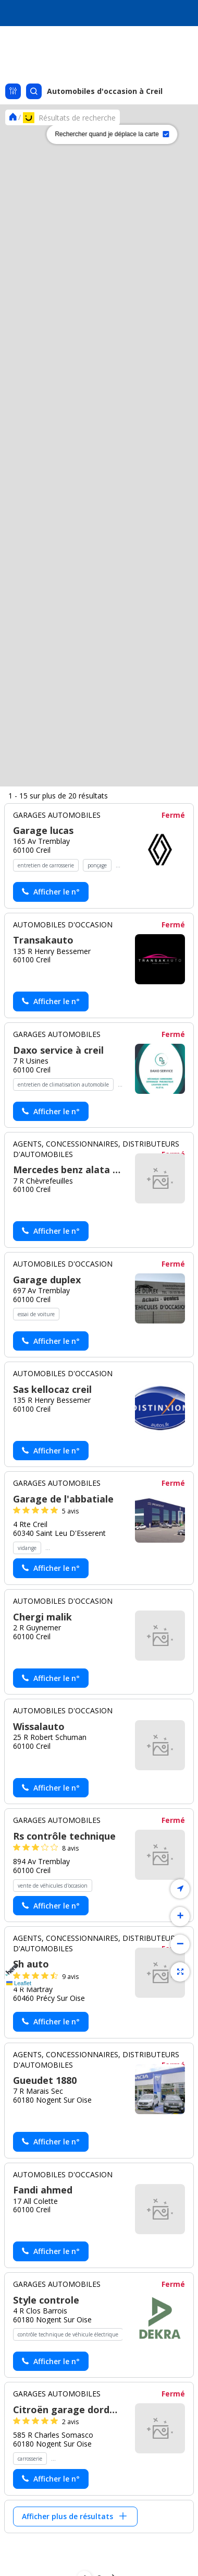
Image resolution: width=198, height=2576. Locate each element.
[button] (9, 1121)
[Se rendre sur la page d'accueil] (12, 117)
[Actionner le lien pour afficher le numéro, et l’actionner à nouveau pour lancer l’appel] (51, 2095)
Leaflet (18, 1983)
